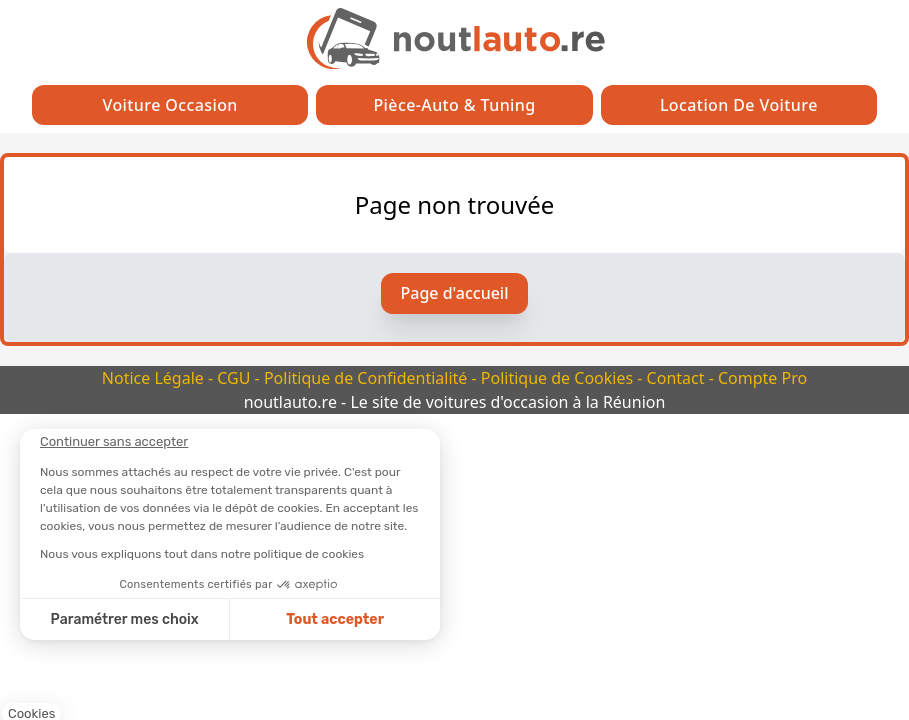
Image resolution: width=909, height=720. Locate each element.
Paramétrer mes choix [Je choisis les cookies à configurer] (125, 619)
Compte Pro (762, 378)
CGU (235, 378)
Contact (678, 378)
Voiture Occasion (170, 105)
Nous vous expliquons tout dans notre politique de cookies (202, 554)
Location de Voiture (739, 105)
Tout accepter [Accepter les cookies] (335, 619)
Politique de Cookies (559, 378)
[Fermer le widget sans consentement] (114, 442)
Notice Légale (155, 378)
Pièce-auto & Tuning (454, 105)
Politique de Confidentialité (368, 378)
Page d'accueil (455, 293)
